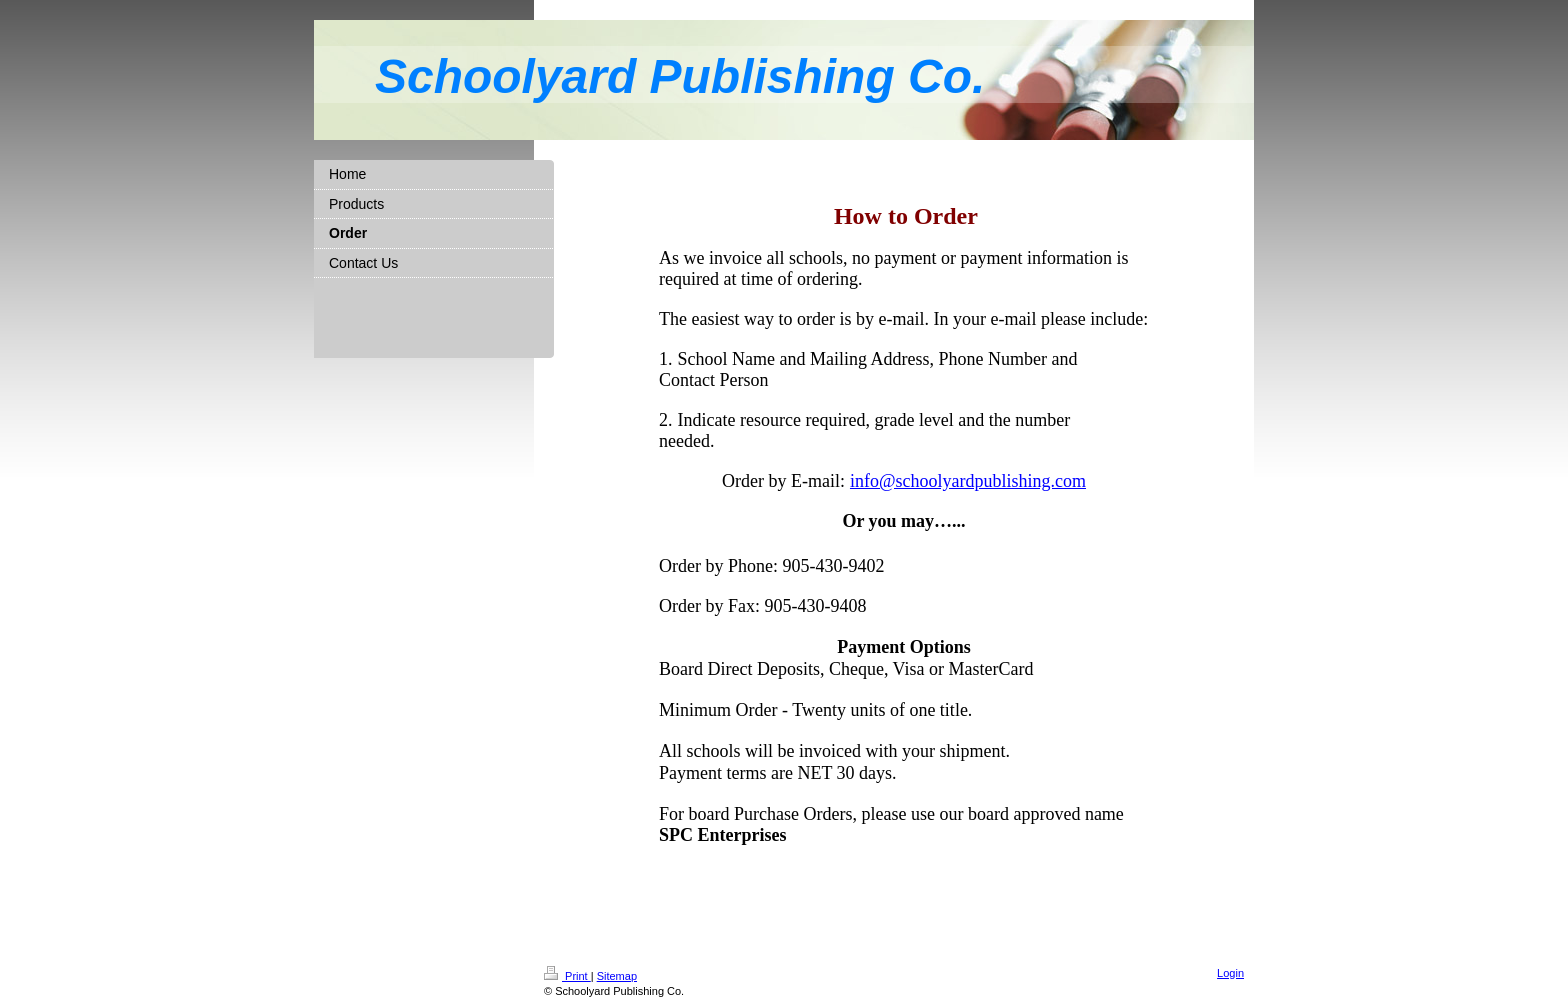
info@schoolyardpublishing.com (968, 481)
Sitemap (617, 976)
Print (567, 976)
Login (1230, 973)
